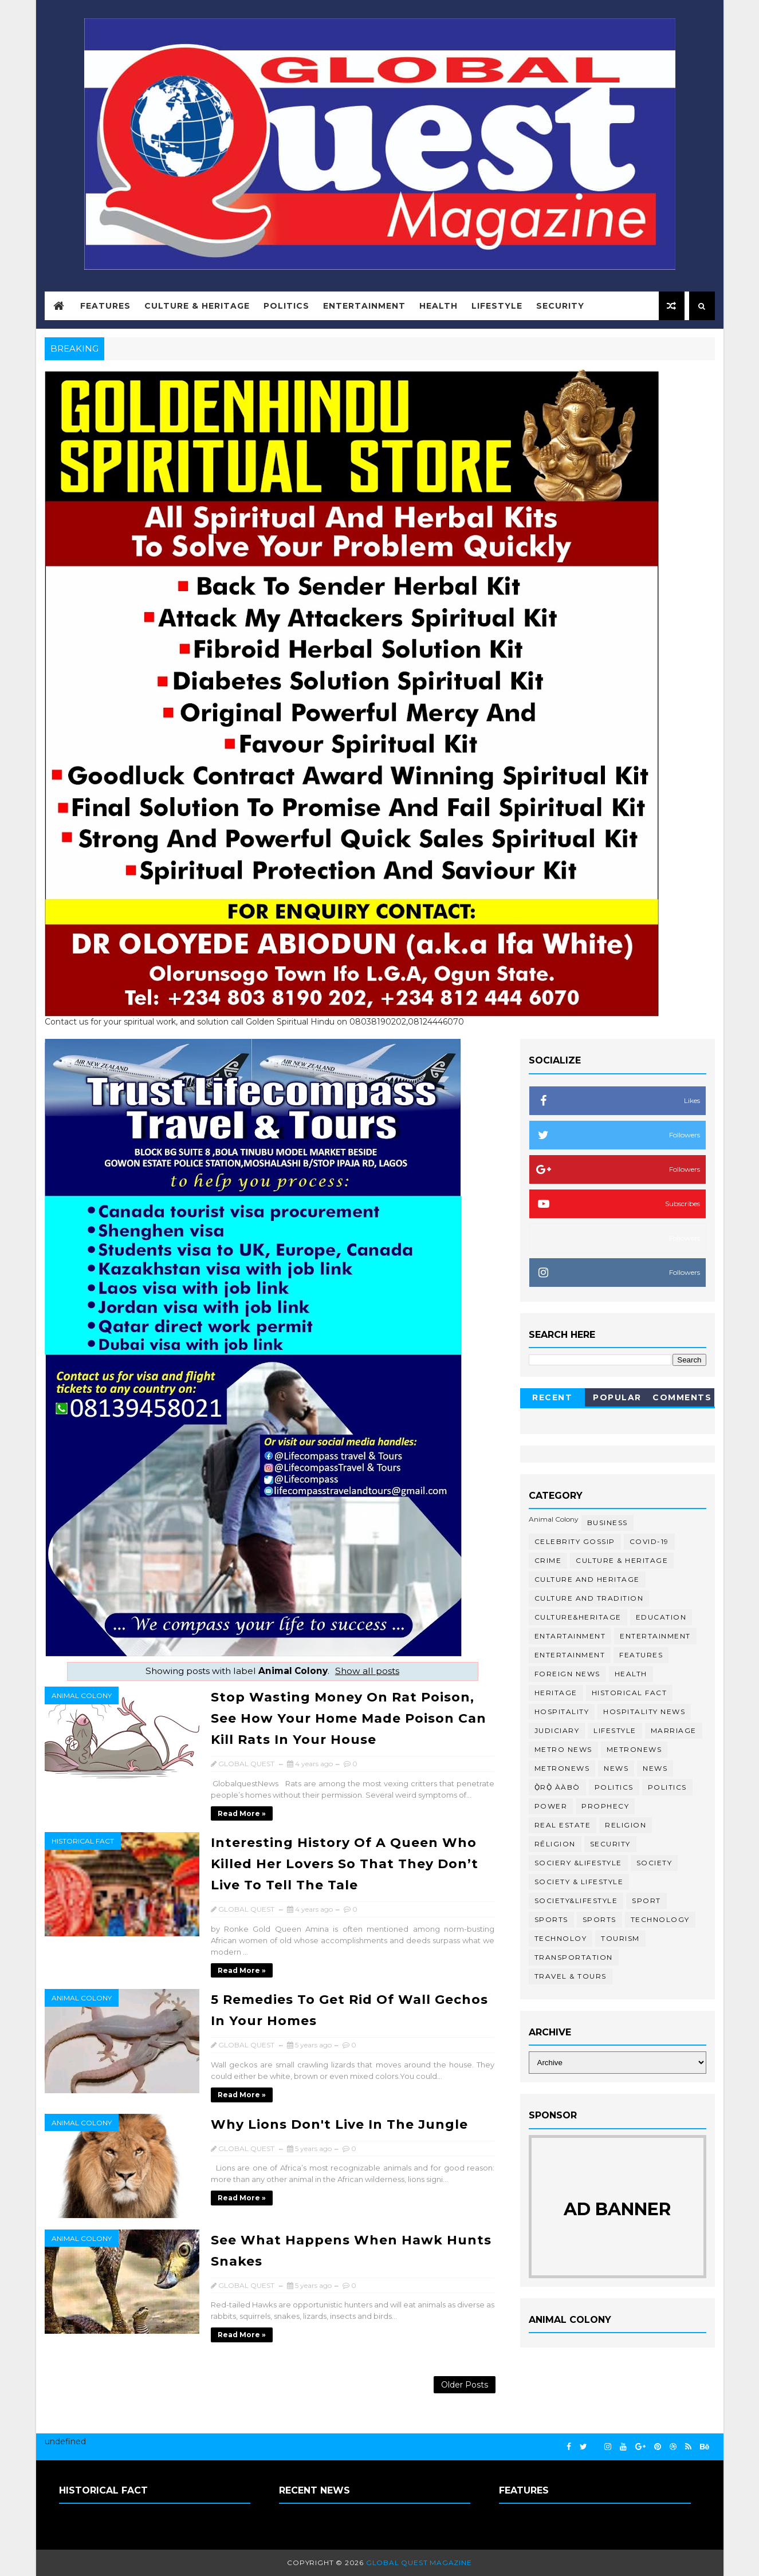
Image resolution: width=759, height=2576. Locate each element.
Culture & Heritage (197, 306)
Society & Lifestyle (579, 1881)
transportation (573, 1957)
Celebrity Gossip (574, 1541)
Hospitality (561, 1711)
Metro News (563, 1749)
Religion (625, 1825)
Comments (681, 1397)
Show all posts (367, 1670)
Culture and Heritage (587, 1579)
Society (654, 1862)
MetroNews (562, 1768)
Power (551, 1806)
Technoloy (560, 1938)
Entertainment (364, 306)
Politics (286, 306)
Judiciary (557, 1730)
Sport (646, 1900)
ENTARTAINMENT (570, 1636)
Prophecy (605, 1806)
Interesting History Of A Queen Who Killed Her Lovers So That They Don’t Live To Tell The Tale (344, 1864)
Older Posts (464, 2385)
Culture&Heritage (578, 1617)
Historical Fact (83, 1841)
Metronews (634, 1749)
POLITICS (667, 1787)
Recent (552, 1397)
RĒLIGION (555, 1844)
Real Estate (562, 1825)
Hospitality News (644, 1711)
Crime (548, 1560)
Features (105, 306)
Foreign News (567, 1673)
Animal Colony (82, 1695)
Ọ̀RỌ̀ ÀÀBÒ (557, 1787)
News (616, 1768)
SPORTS (599, 1919)
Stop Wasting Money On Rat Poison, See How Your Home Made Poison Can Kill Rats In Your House (348, 1718)
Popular (617, 1397)
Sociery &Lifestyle (578, 1862)
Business (607, 1522)
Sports (551, 1919)
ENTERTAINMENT (569, 1655)
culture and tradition (589, 1598)
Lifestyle (496, 306)
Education (661, 1617)
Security (560, 306)
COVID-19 (649, 1541)
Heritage (555, 1692)
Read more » (242, 1813)
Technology (660, 1919)
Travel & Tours (570, 1976)
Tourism (620, 1938)
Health (438, 306)
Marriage (674, 1730)
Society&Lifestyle (576, 1900)
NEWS (655, 1768)
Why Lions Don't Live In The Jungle (339, 2124)
